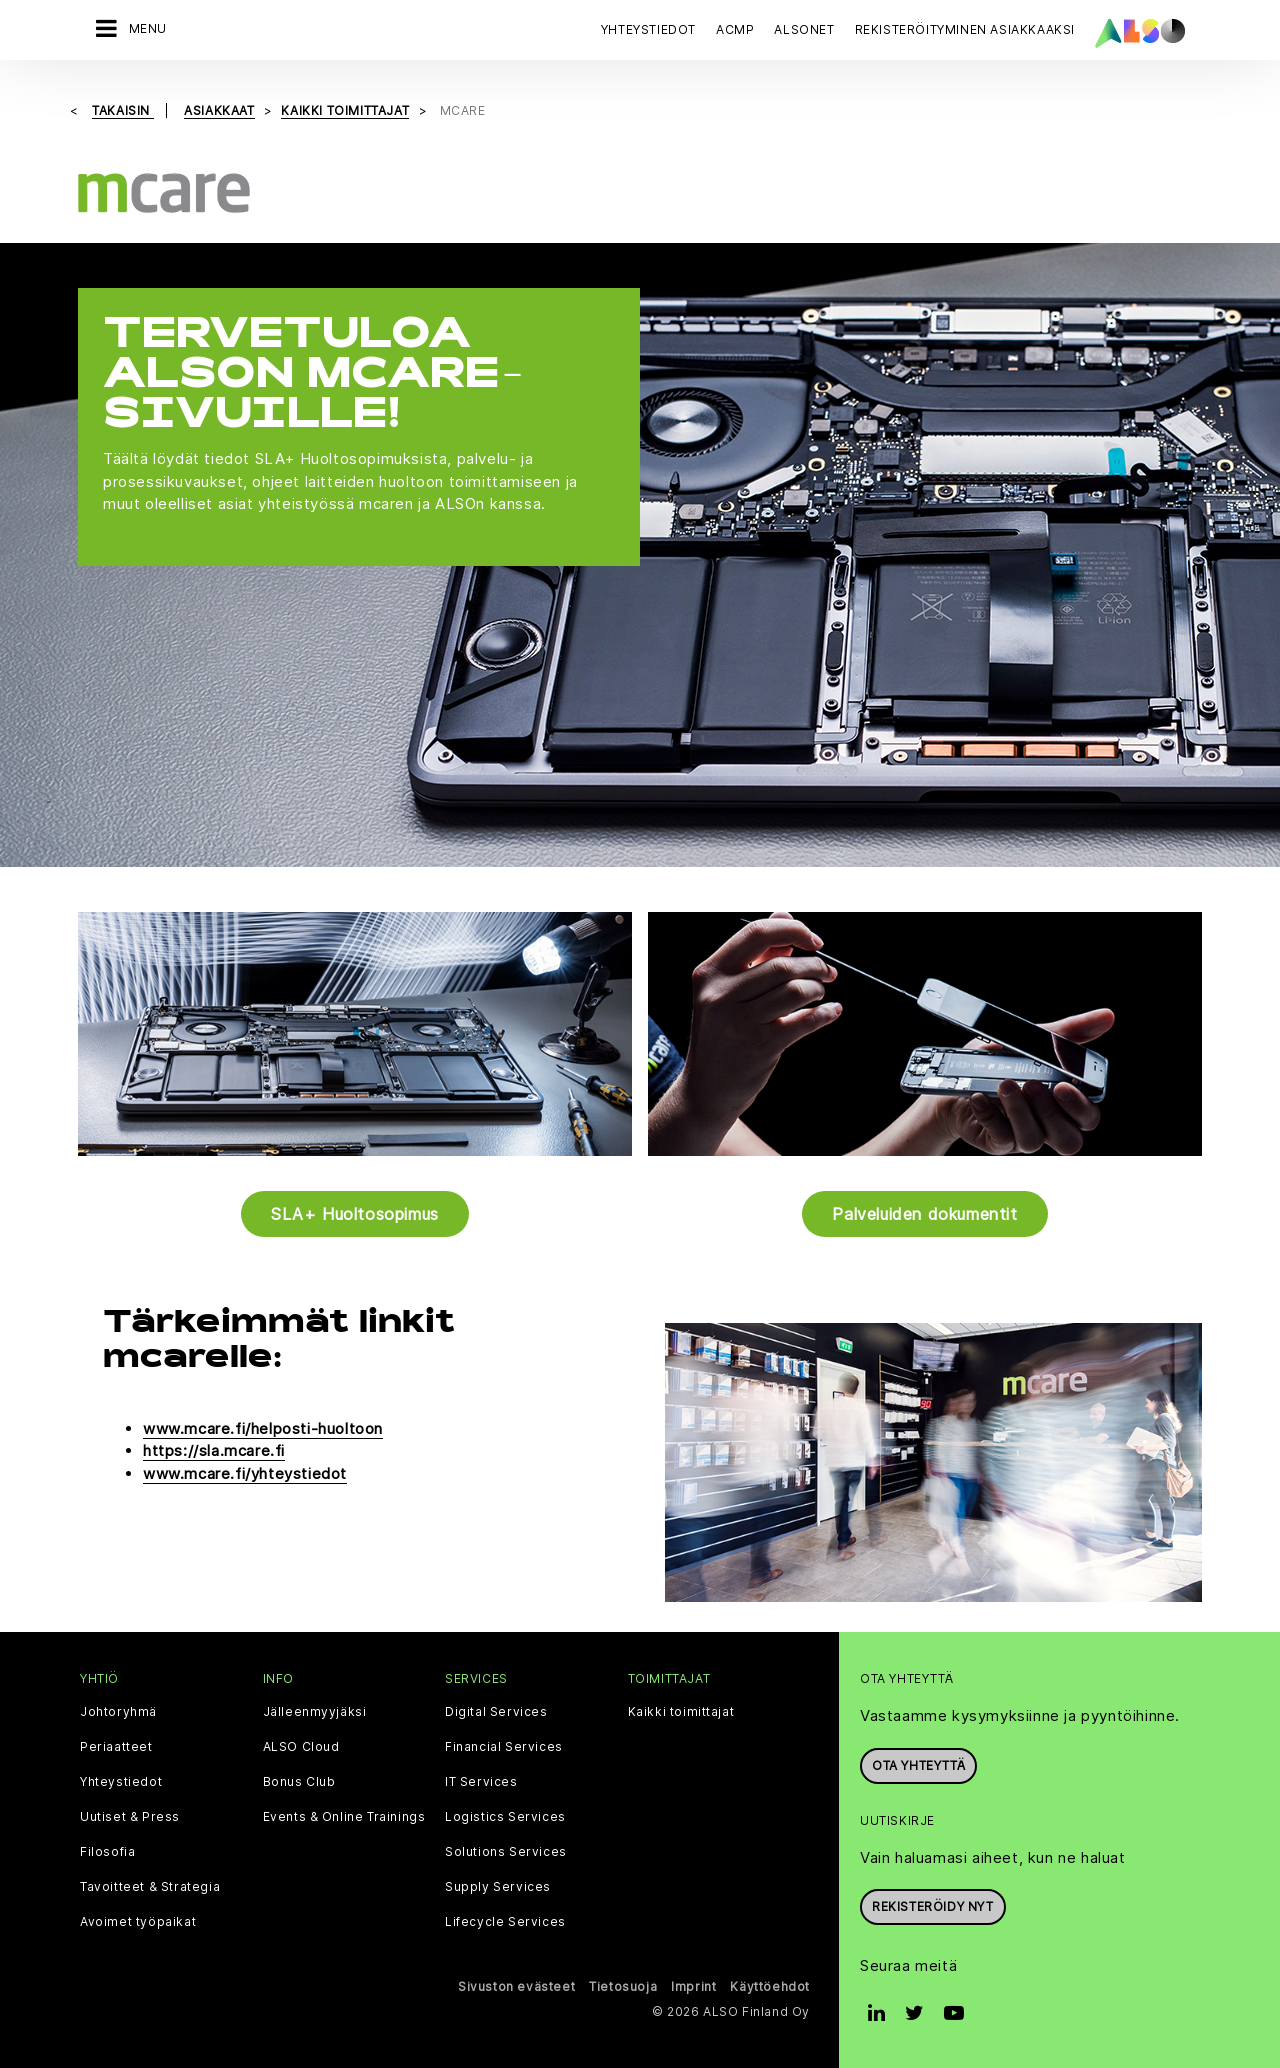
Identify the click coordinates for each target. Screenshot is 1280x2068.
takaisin (122, 110)
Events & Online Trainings (344, 1817)
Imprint (693, 1986)
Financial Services (504, 1747)
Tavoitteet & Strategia (150, 1887)
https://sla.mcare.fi (214, 1450)
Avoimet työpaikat (138, 1922)
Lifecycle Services (505, 1922)
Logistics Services (505, 1817)
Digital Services (496, 1712)
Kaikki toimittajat (681, 1712)
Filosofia (107, 1852)
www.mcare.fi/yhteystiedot (245, 1473)
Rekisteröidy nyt (933, 1906)
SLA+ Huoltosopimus (355, 1214)
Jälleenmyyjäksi (315, 1712)
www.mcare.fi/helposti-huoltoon (263, 1428)
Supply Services (498, 1887)
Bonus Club (299, 1782)
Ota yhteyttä (918, 1765)
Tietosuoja (623, 1986)
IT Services (481, 1782)
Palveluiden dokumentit (924, 1214)
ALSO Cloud (301, 1747)
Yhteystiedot (648, 29)
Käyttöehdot (770, 1986)
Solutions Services (506, 1852)
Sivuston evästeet (516, 1986)
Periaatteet (116, 1747)
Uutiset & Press (130, 1817)
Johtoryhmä (118, 1712)
